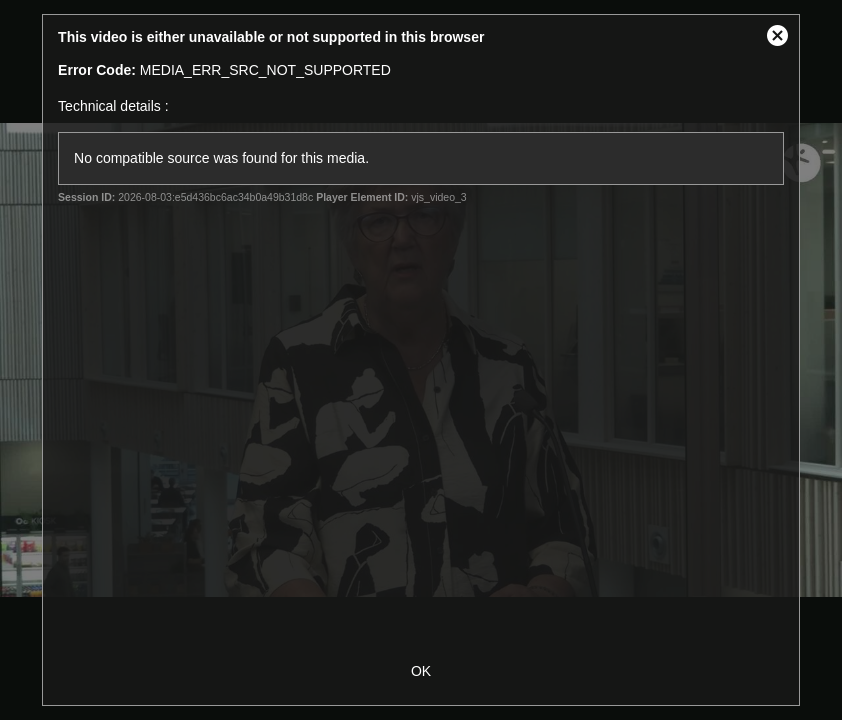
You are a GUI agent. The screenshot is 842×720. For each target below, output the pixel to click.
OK (421, 671)
